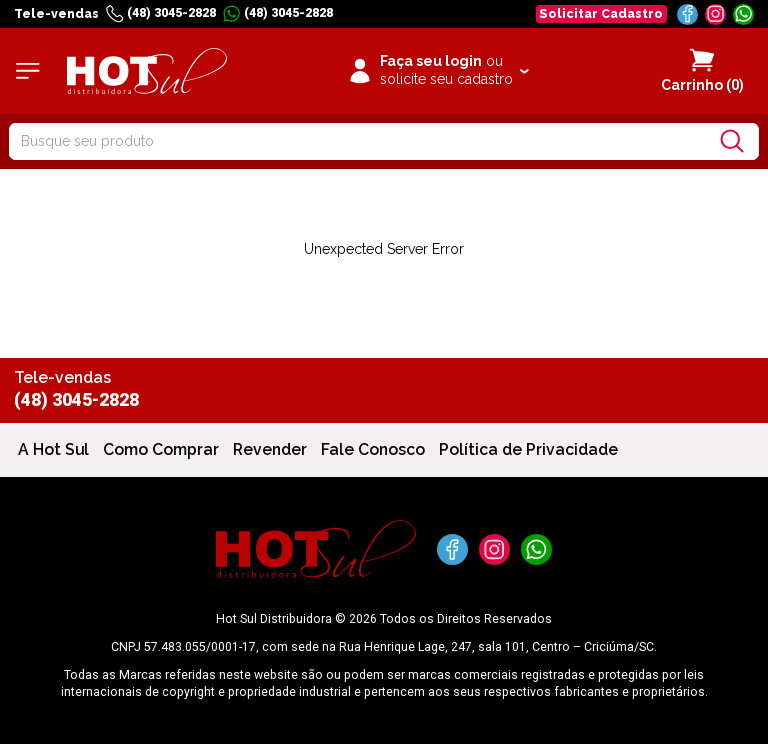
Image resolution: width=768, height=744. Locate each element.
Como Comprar (161, 449)
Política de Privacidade (528, 449)
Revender (270, 449)
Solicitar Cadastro (601, 13)
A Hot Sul (53, 449)
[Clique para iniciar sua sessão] (437, 71)
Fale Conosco (373, 449)
